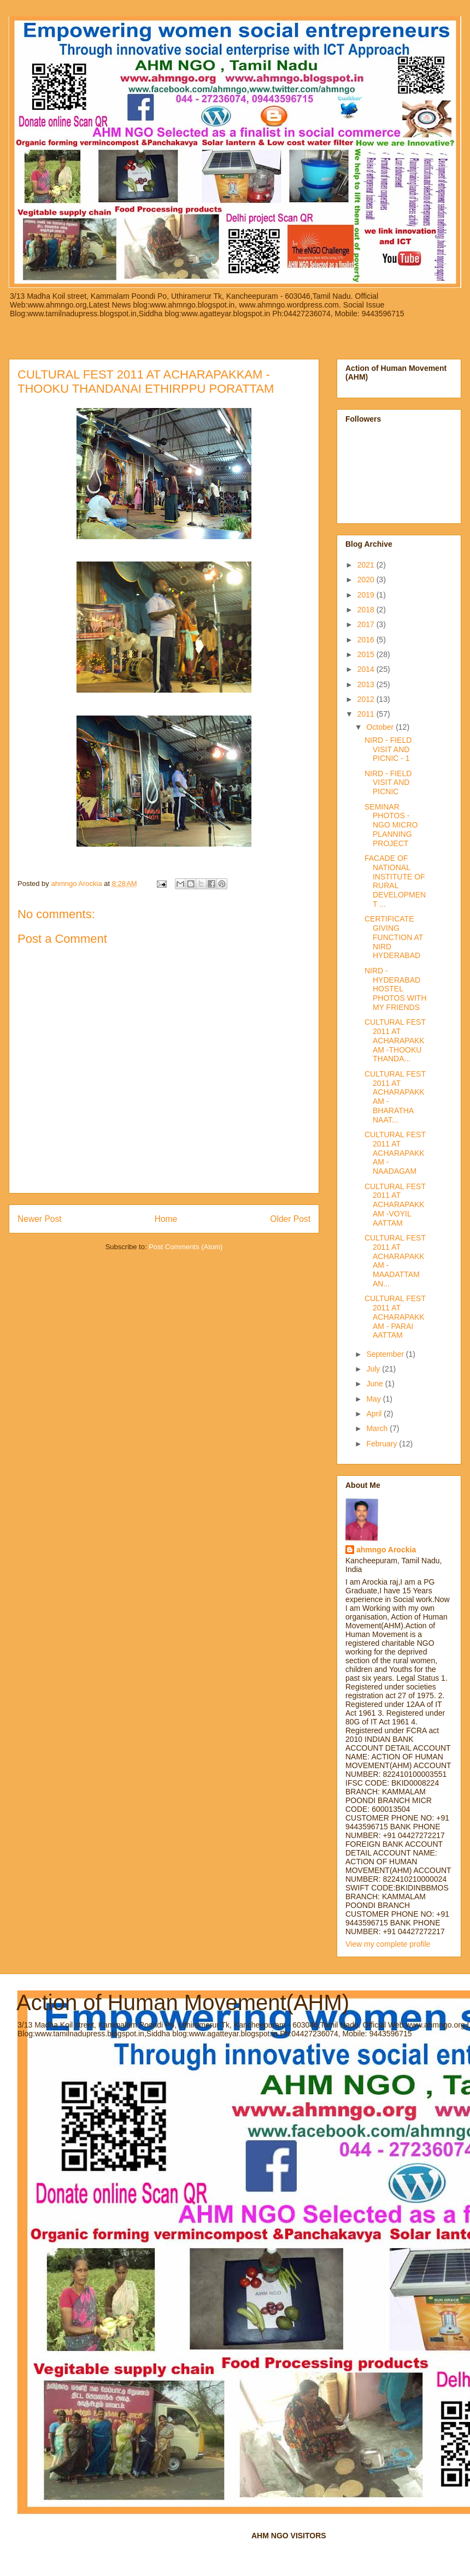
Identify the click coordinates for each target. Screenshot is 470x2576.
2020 (367, 579)
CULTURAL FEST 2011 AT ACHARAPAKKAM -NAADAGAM (395, 1152)
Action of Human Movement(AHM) (182, 2002)
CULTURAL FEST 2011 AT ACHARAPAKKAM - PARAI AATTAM (395, 1316)
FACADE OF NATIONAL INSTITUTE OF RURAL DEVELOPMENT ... (395, 881)
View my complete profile (387, 1944)
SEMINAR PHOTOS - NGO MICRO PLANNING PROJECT (391, 825)
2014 (367, 669)
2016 (367, 639)
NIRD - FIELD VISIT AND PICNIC (388, 782)
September (386, 1354)
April (375, 1413)
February (382, 1443)
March (378, 1428)
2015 (367, 654)
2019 (367, 594)
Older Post (290, 1219)
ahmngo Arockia (386, 1549)
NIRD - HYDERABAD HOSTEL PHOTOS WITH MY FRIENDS (396, 989)
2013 (367, 684)
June (375, 1383)
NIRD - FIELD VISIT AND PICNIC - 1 (388, 749)
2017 (367, 624)
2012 (367, 699)
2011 (367, 714)
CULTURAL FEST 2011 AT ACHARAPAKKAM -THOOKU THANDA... (395, 1040)
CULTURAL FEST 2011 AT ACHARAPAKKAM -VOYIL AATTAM (395, 1204)
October (381, 727)
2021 (367, 564)
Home (166, 1219)
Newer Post (39, 1219)
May (374, 1399)
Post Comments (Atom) (185, 1247)
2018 (367, 609)
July (374, 1368)
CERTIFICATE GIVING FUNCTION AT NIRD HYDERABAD (394, 937)
